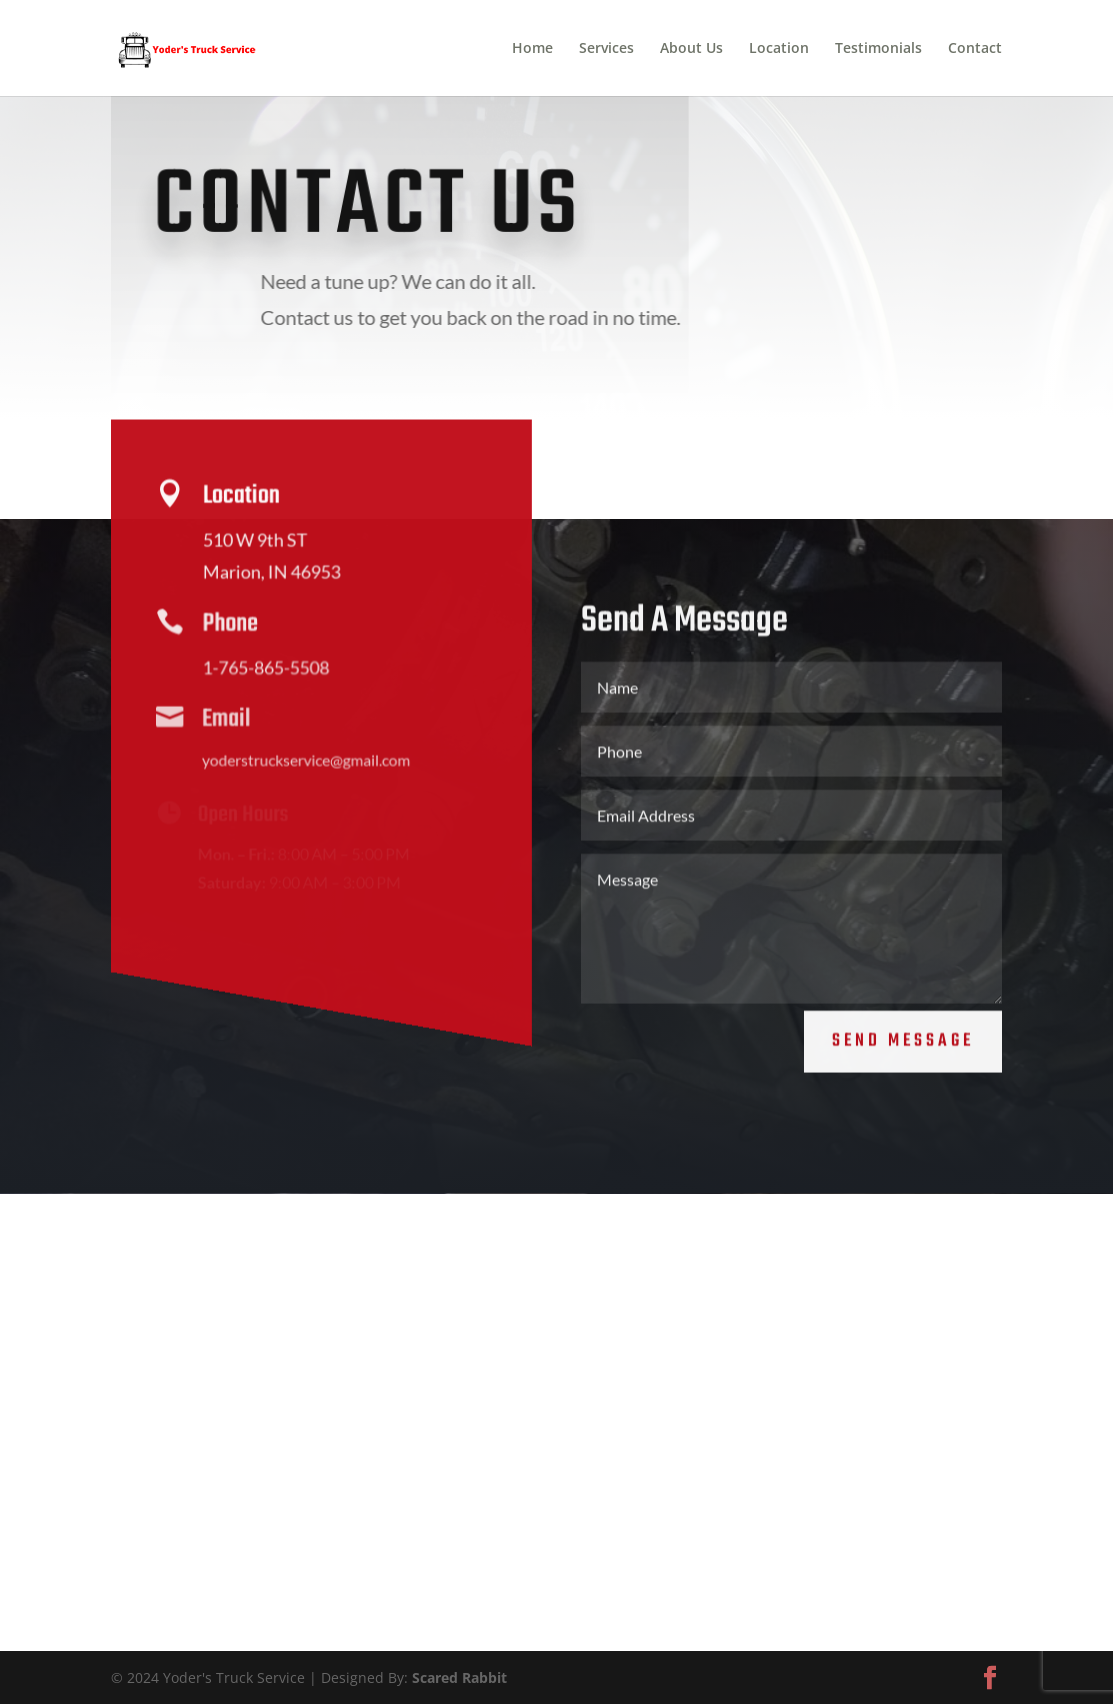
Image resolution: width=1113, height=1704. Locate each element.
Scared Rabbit (459, 1677)
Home (532, 49)
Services (606, 49)
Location (779, 49)
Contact (975, 49)
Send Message (903, 1029)
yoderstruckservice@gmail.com (300, 763)
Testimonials (878, 49)
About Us (691, 49)
